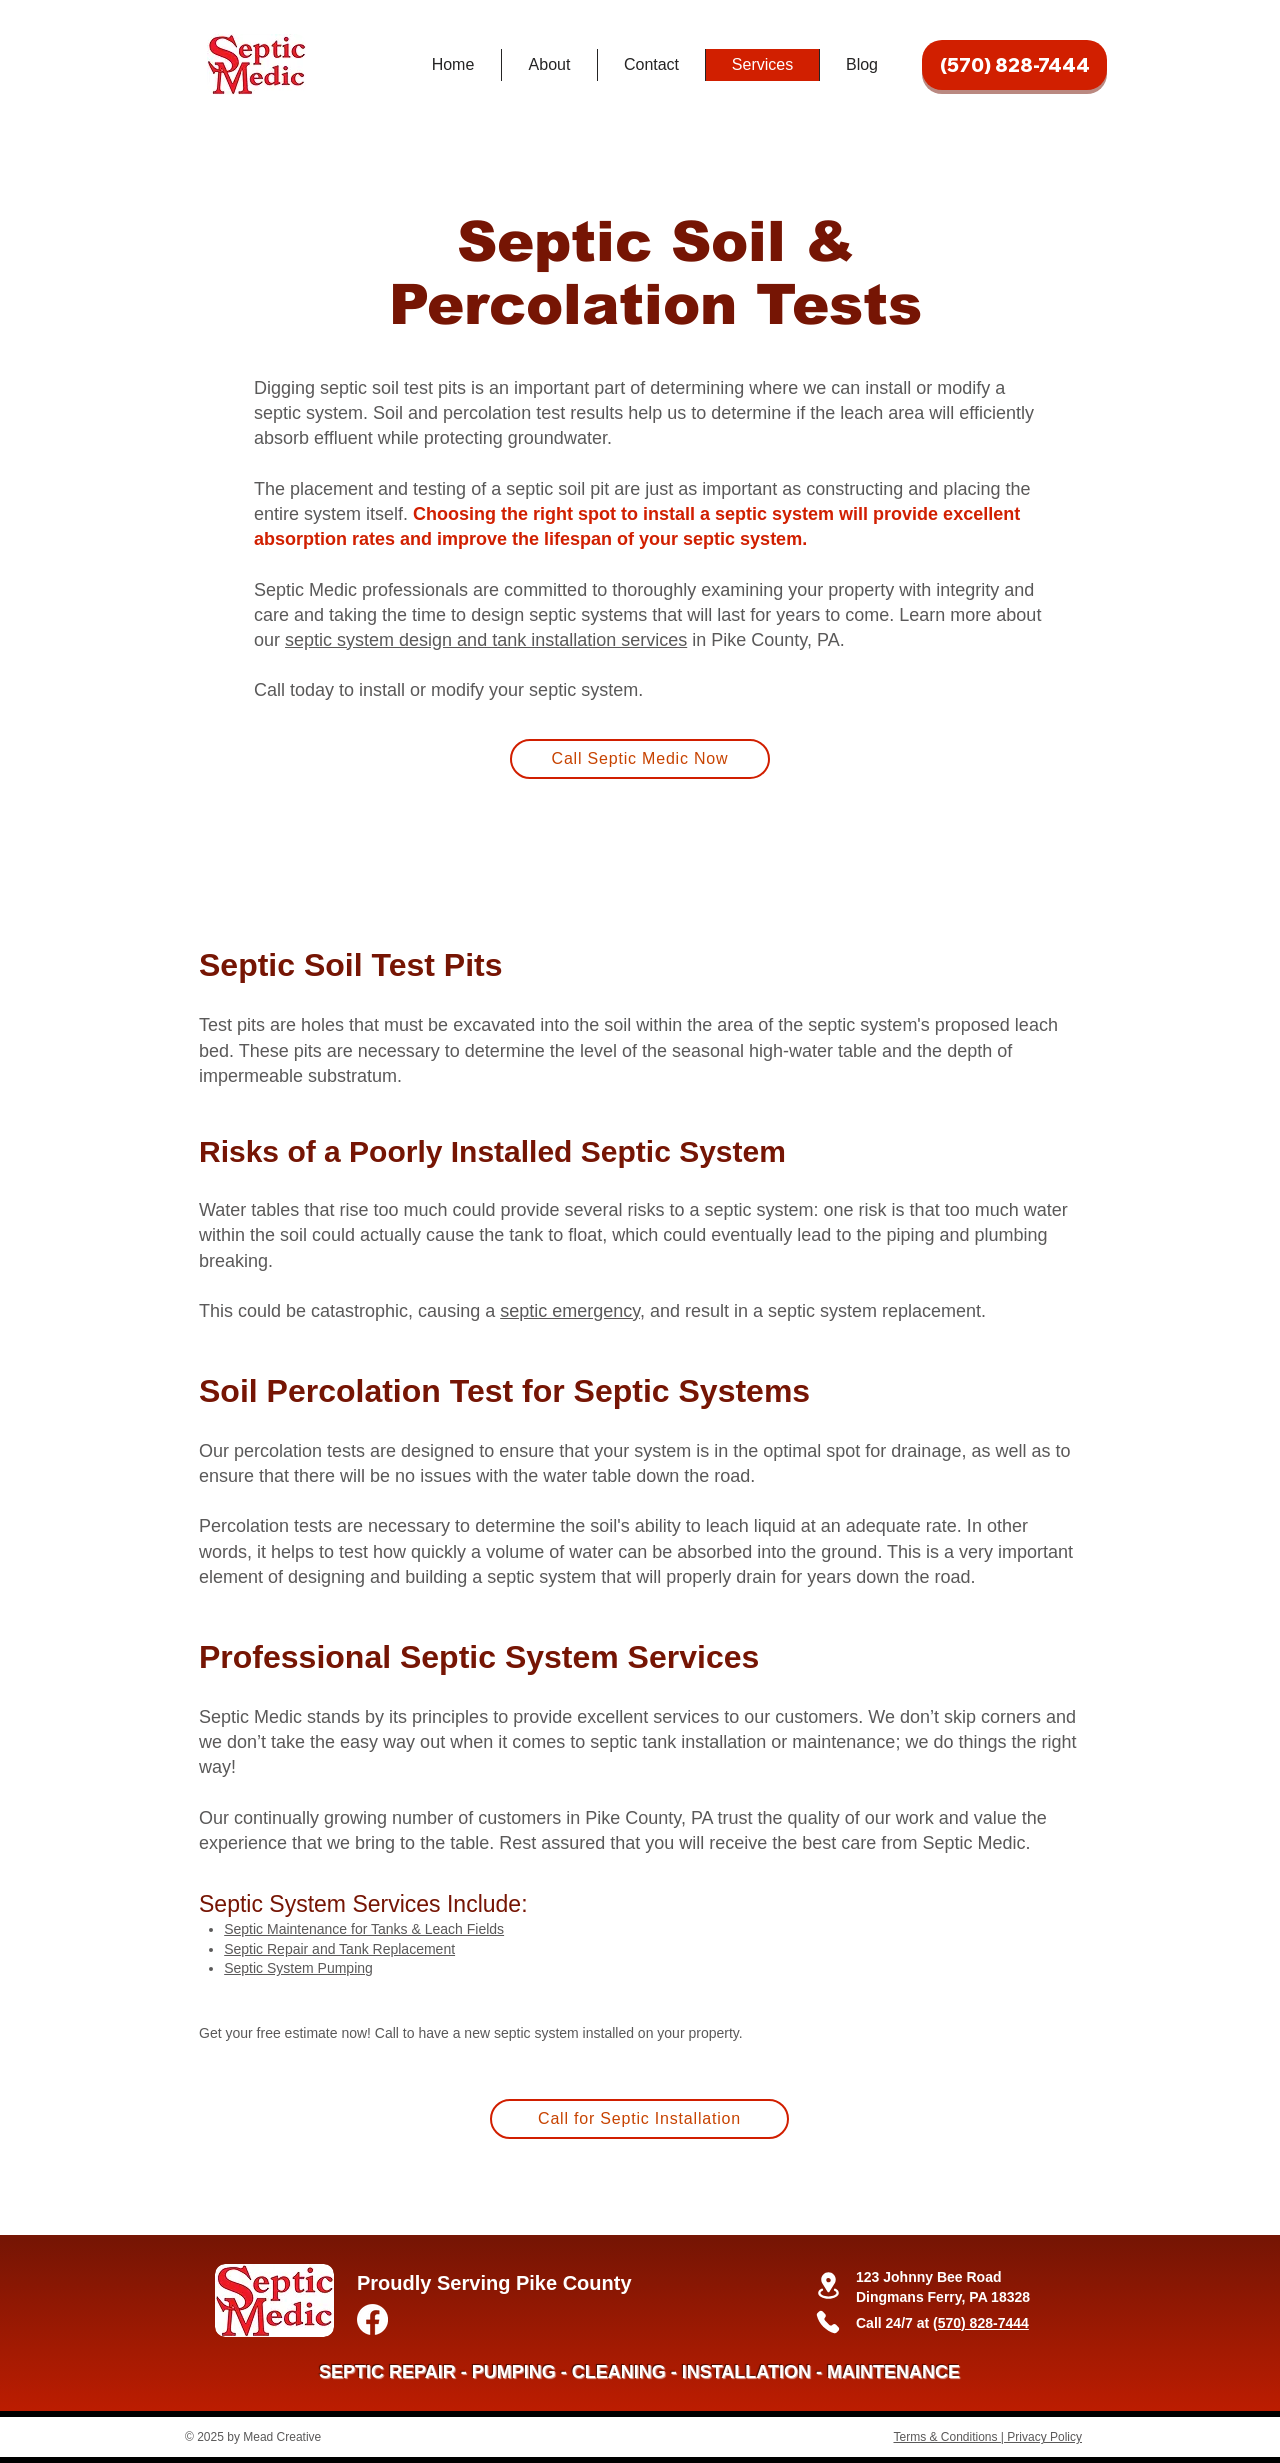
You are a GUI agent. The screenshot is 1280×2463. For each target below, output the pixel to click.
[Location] (828, 2285)
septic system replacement (874, 1311)
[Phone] (828, 2322)
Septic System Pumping (298, 1968)
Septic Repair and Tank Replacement (339, 1949)
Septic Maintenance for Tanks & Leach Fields (364, 1929)
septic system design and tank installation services (486, 640)
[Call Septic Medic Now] (640, 759)
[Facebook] (372, 2319)
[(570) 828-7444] (1014, 65)
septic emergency (570, 1311)
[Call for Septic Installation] (639, 2119)
